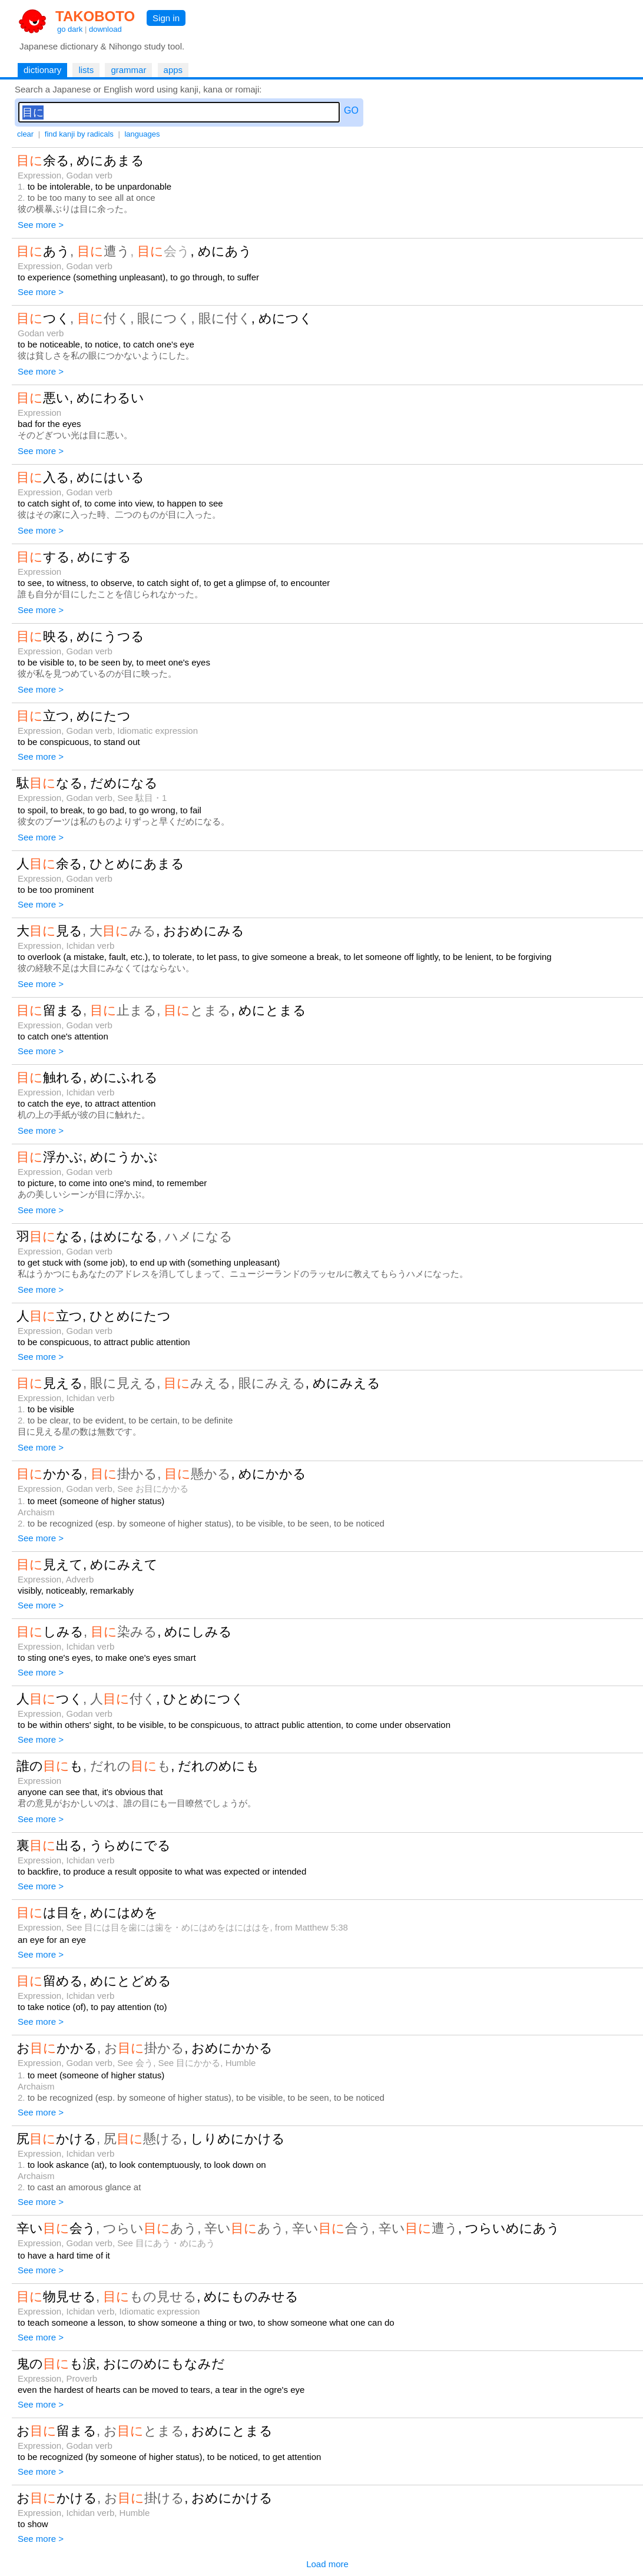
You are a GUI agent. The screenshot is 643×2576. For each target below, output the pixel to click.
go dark (69, 29)
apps (173, 70)
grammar (128, 70)
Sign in (166, 18)
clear (25, 134)
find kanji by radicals (79, 134)
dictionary (42, 70)
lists (86, 70)
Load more (327, 2564)
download (105, 29)
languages (142, 134)
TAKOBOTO (95, 16)
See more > (41, 225)
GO (351, 110)
